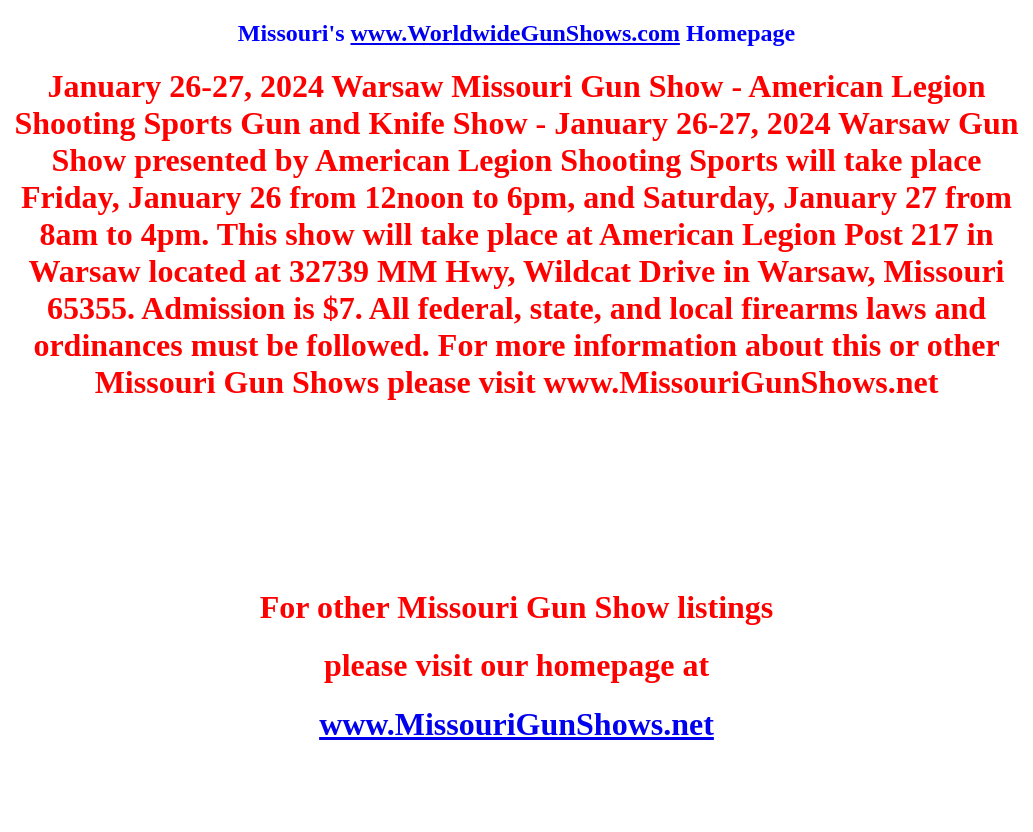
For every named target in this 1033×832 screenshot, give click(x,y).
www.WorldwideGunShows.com (514, 33)
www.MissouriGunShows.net (516, 724)
